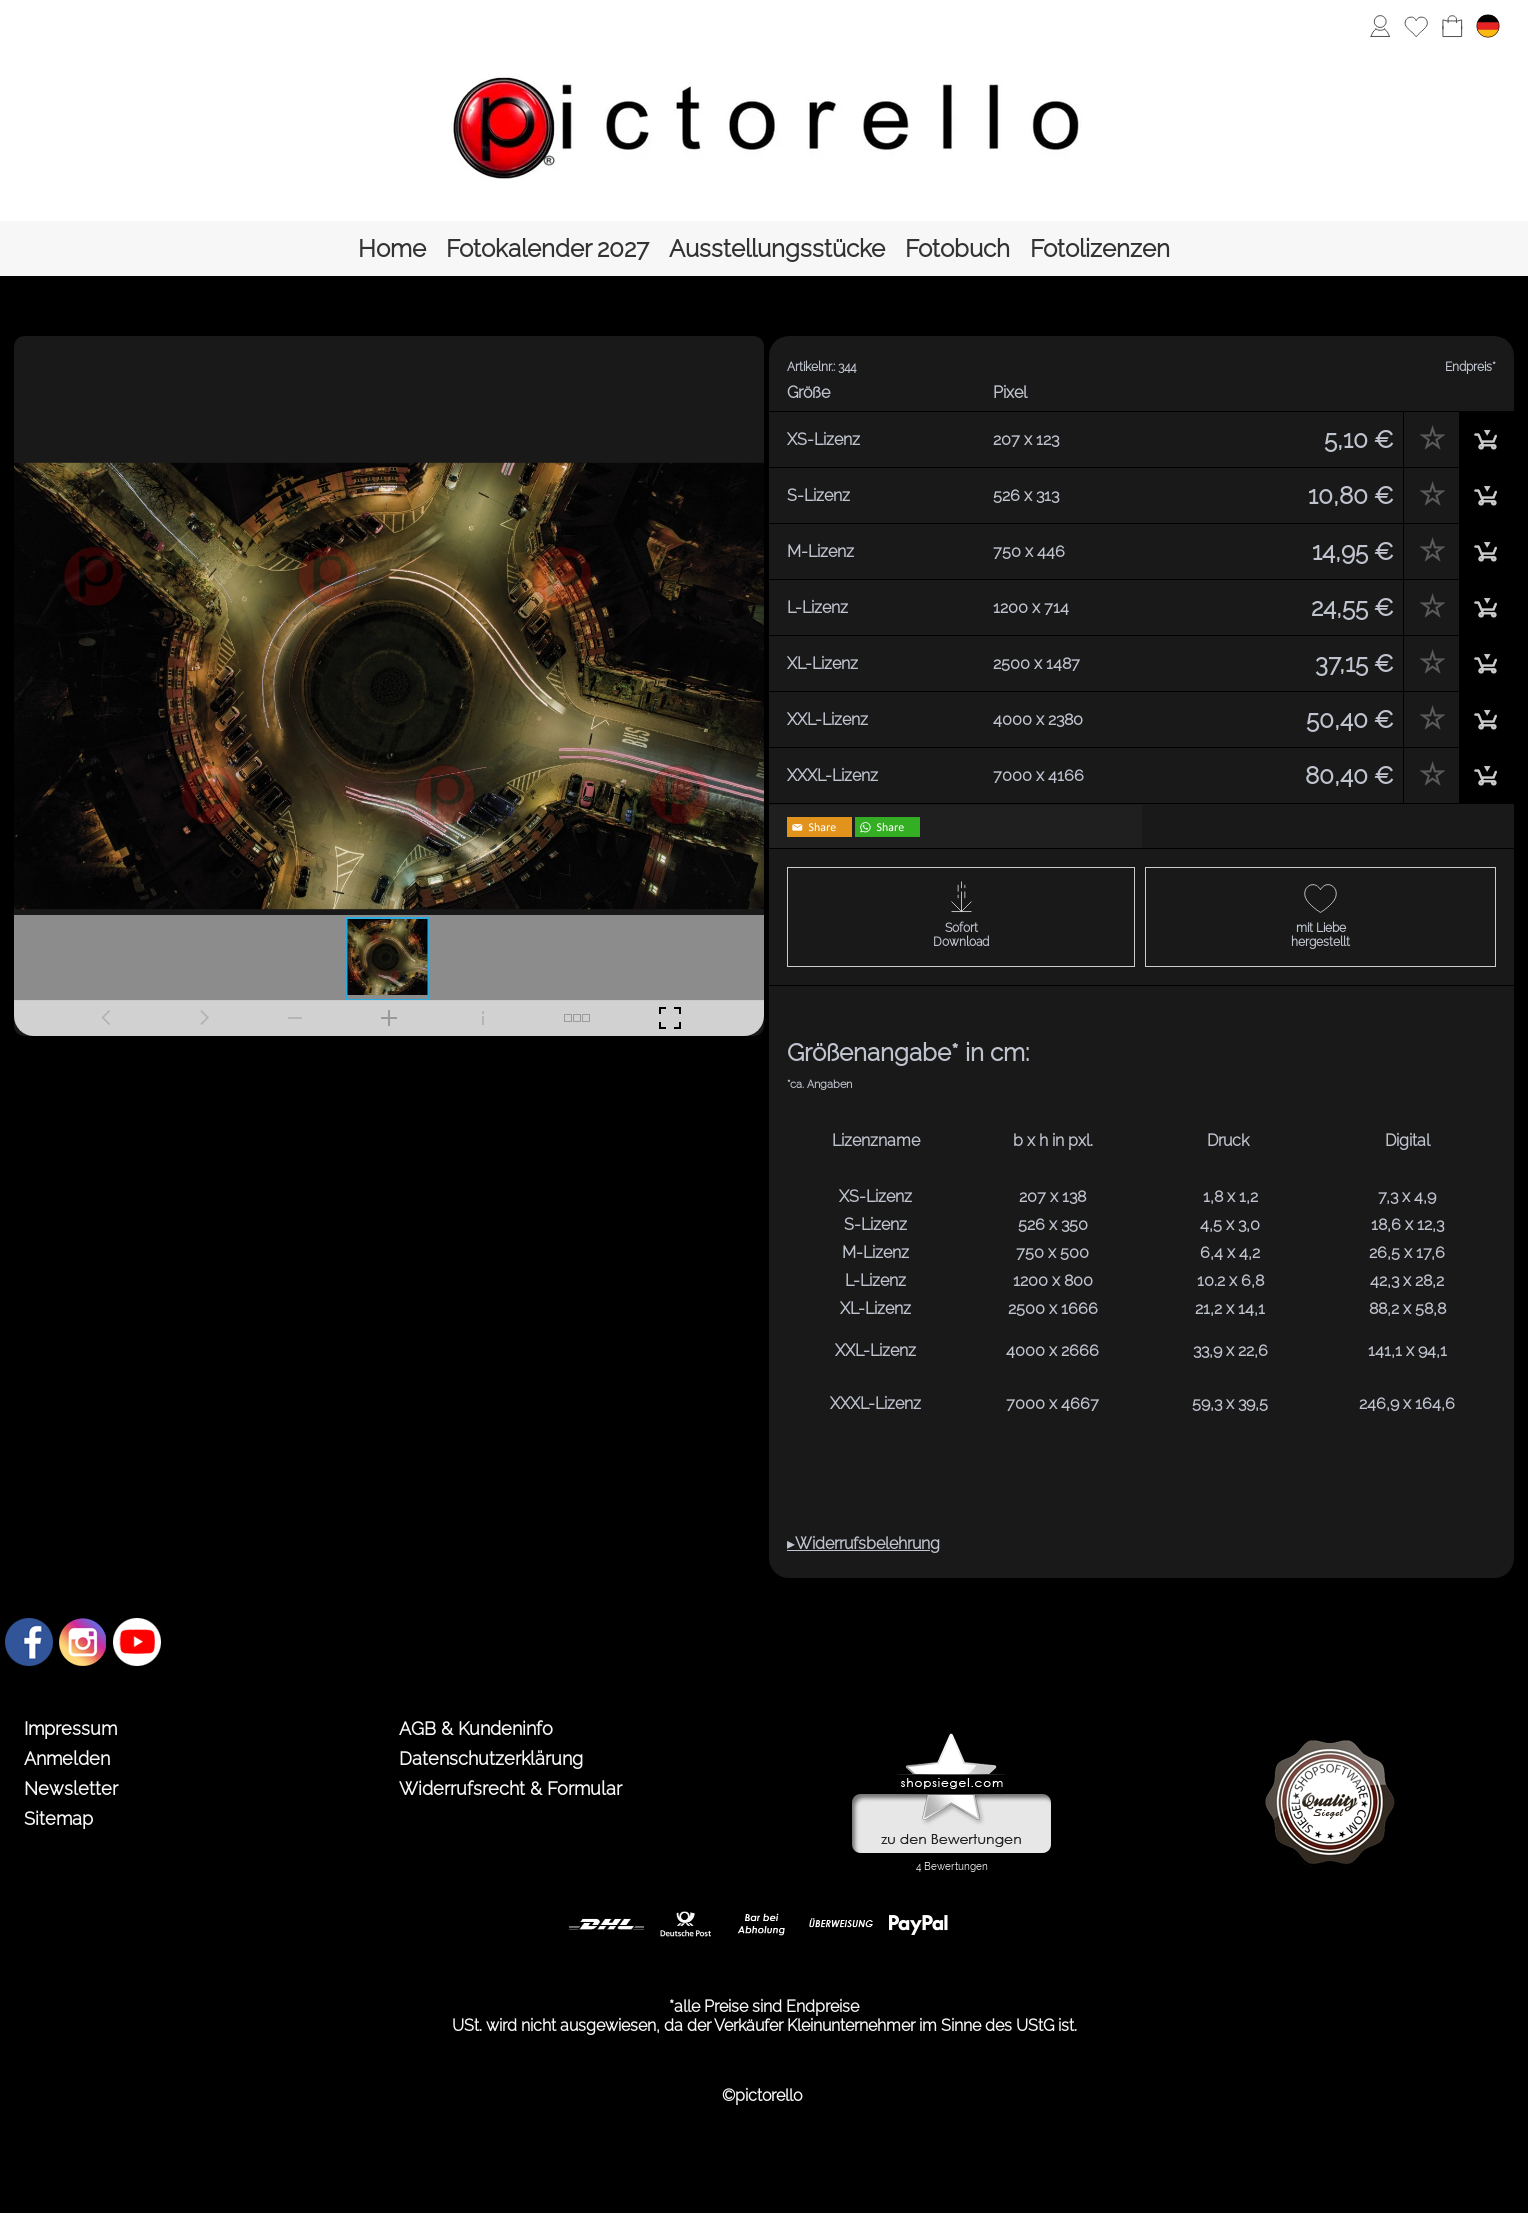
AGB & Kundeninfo (476, 1728)
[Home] (392, 248)
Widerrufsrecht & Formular (510, 1788)
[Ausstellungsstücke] (777, 248)
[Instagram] (83, 1642)
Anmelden (67, 1758)
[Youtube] (137, 1642)
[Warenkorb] (1452, 26)
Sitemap (58, 1818)
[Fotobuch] (957, 248)
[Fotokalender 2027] (547, 248)
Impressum (70, 1728)
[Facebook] (29, 1642)
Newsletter (71, 1788)
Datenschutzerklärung (491, 1758)
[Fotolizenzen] (1100, 248)
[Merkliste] (1416, 26)
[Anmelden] (1380, 26)
